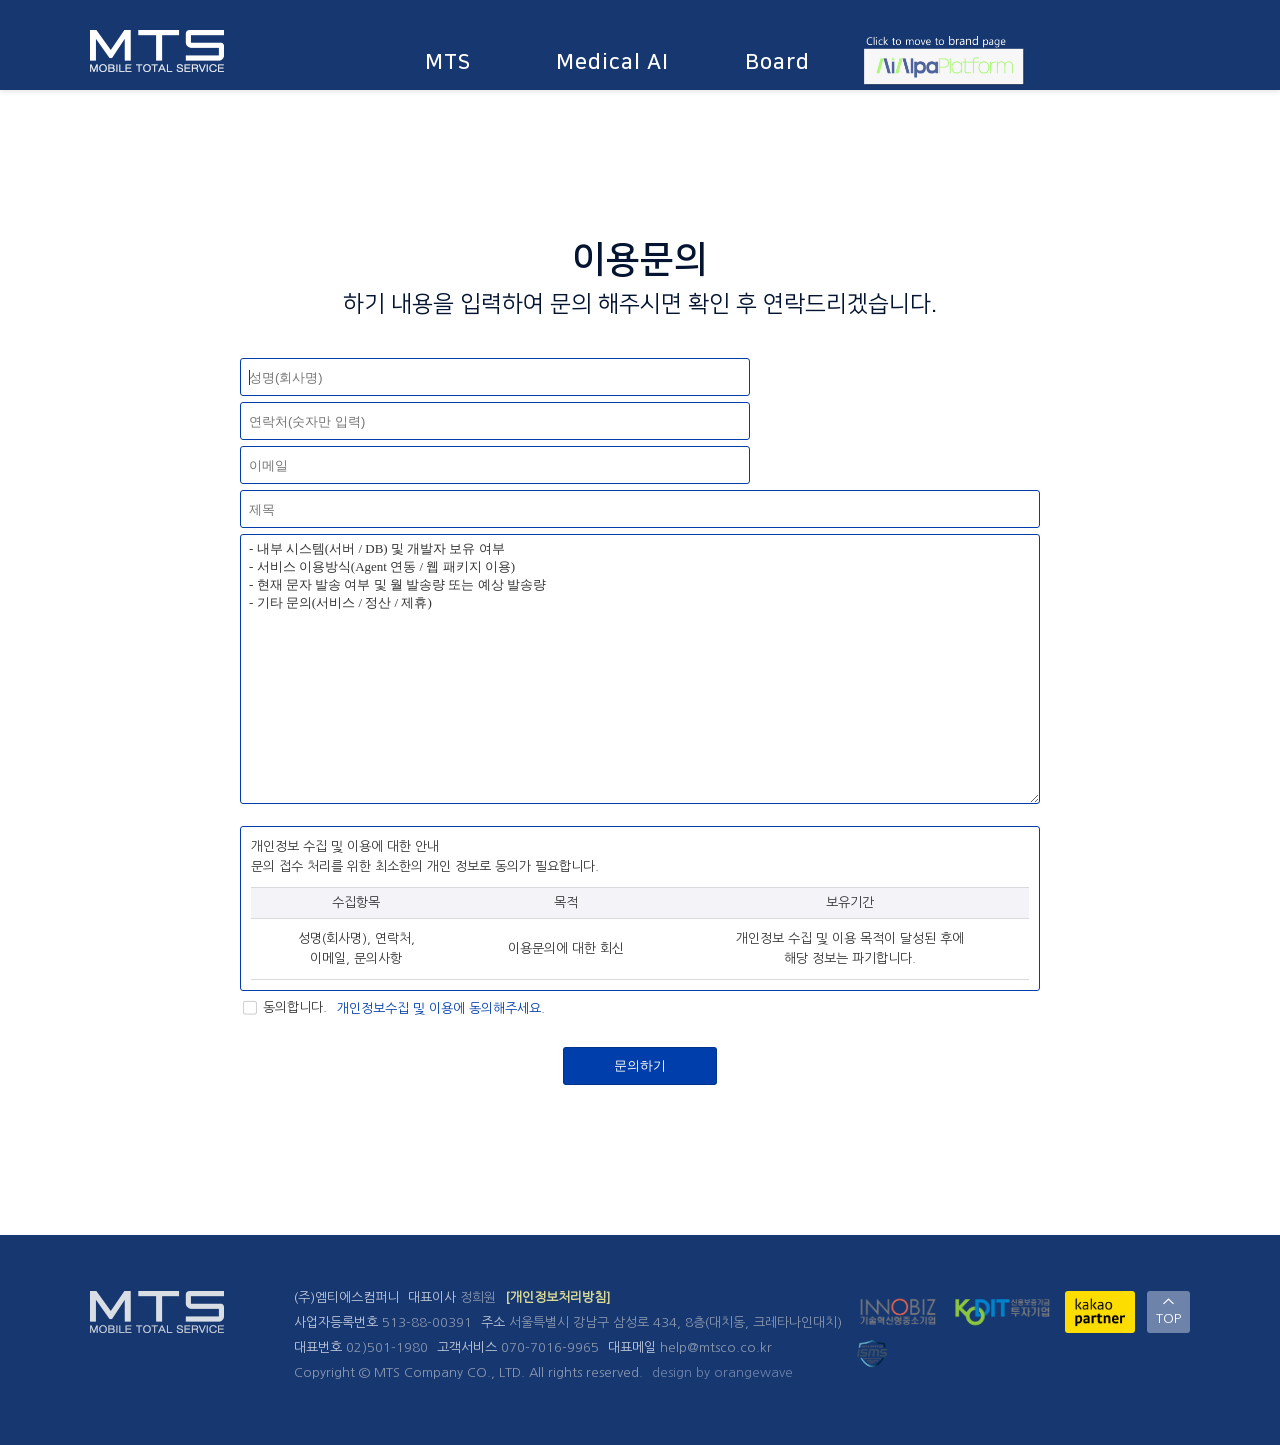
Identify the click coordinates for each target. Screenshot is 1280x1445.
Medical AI (612, 61)
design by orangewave (722, 1372)
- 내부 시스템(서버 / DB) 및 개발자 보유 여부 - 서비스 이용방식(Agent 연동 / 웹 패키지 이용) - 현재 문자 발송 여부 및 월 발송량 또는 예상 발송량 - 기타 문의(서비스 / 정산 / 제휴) (640, 669)
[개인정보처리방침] (558, 1297)
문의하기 (640, 1065)
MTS (448, 61)
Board (777, 61)
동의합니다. (283, 1008)
